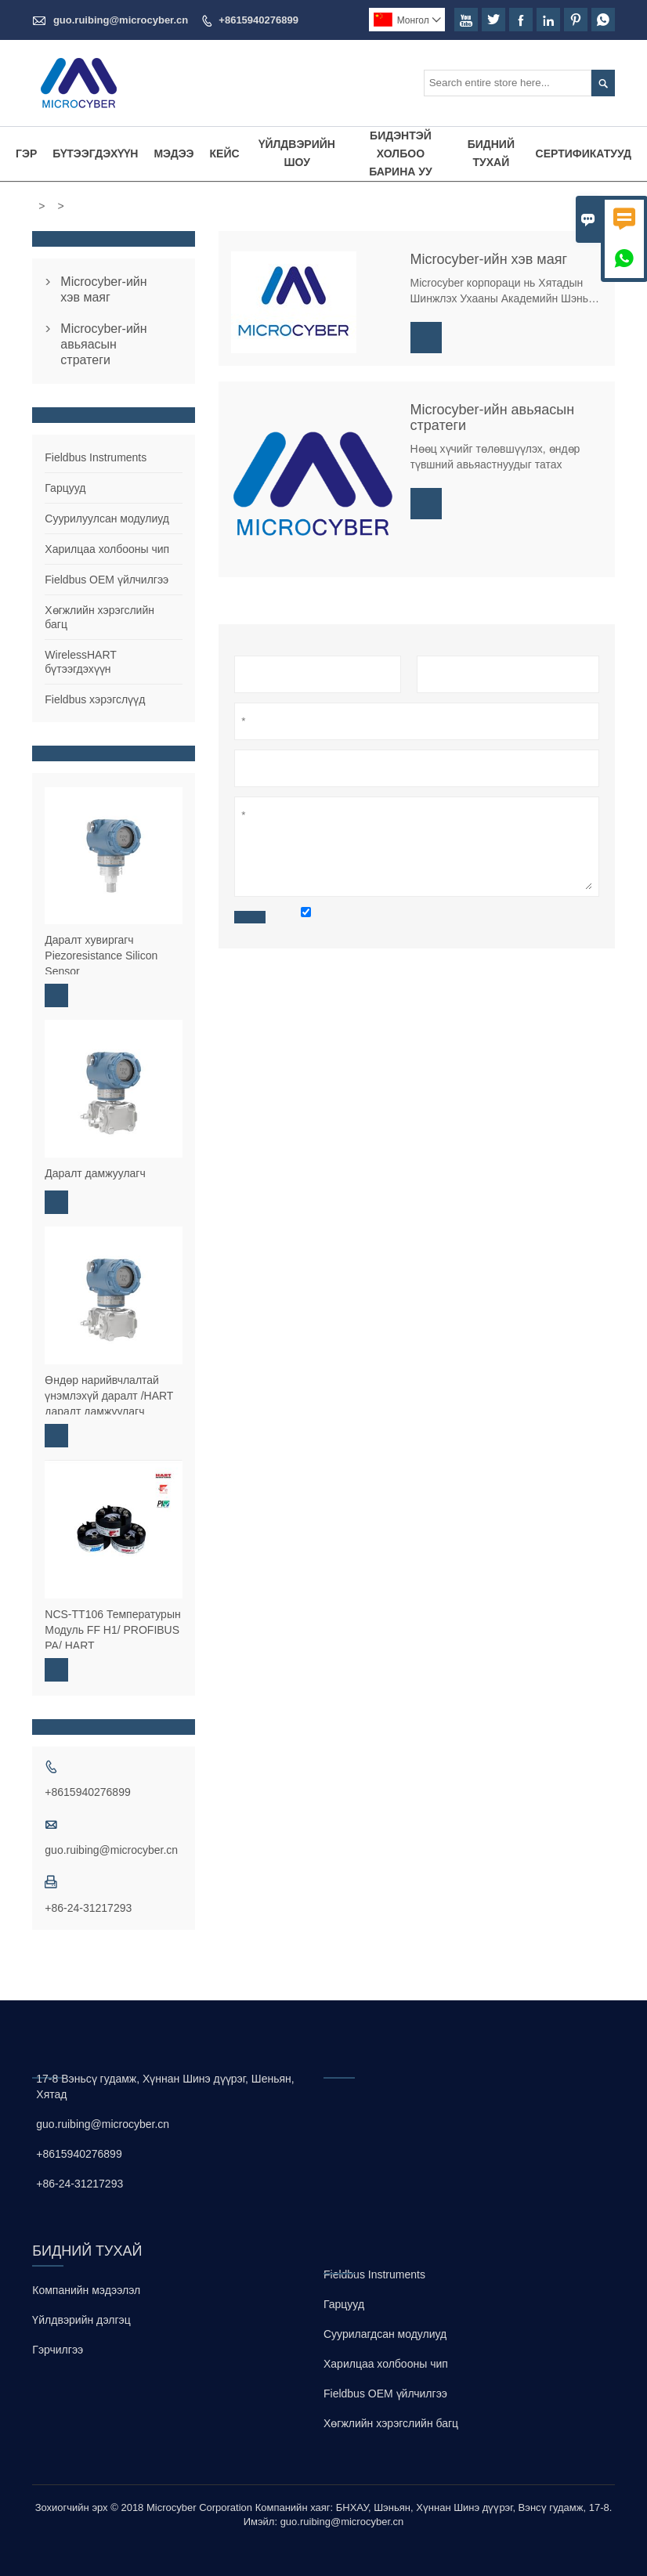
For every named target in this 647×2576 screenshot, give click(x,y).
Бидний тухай (491, 153)
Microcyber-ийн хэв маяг (103, 289)
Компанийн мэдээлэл (86, 2290)
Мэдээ (173, 153)
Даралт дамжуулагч (95, 1173)
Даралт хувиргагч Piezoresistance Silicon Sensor (101, 955)
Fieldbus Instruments (95, 457)
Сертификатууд (583, 153)
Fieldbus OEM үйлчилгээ (106, 579)
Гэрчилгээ (57, 2349)
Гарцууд (65, 488)
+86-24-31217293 (88, 1908)
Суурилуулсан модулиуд (107, 518)
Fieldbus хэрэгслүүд (95, 699)
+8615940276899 (258, 20)
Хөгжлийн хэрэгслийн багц (391, 2423)
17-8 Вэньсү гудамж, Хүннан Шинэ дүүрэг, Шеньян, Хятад (165, 2086)
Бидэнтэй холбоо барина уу (400, 153)
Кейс (225, 153)
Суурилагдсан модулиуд (385, 2334)
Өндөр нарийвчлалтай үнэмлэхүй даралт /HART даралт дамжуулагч (109, 1396)
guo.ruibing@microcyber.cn (120, 20)
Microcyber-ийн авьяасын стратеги (103, 344)
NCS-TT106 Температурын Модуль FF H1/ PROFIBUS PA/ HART (112, 1630)
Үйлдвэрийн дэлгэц (81, 2320)
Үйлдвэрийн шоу (296, 153)
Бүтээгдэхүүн (95, 153)
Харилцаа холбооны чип (107, 549)
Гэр (26, 153)
